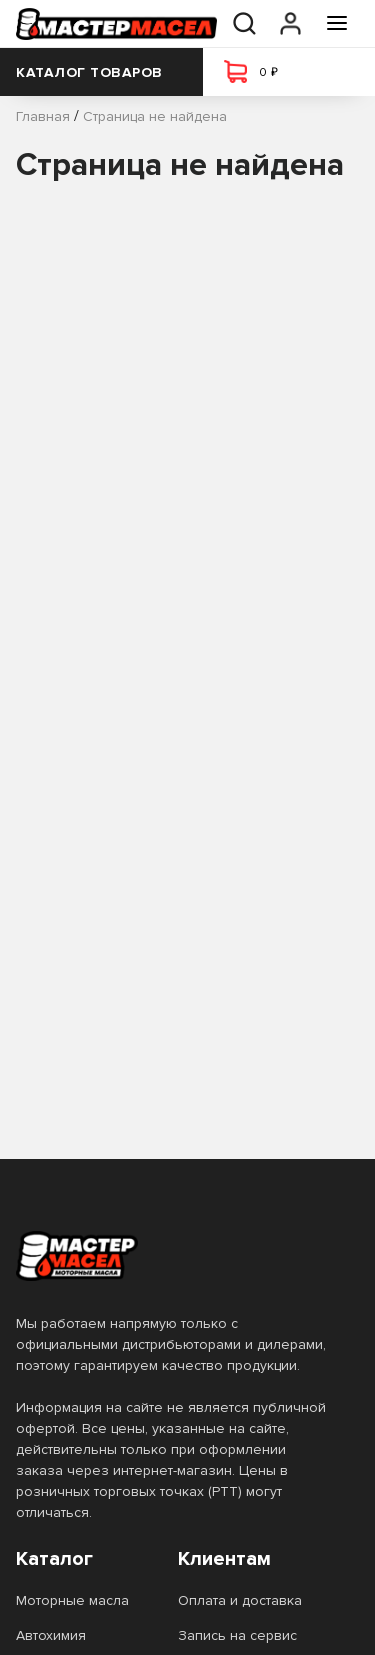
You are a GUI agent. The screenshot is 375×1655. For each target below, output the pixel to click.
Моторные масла (72, 1600)
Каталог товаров (101, 72)
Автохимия (51, 1635)
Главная (43, 116)
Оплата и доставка (240, 1600)
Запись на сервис (237, 1635)
